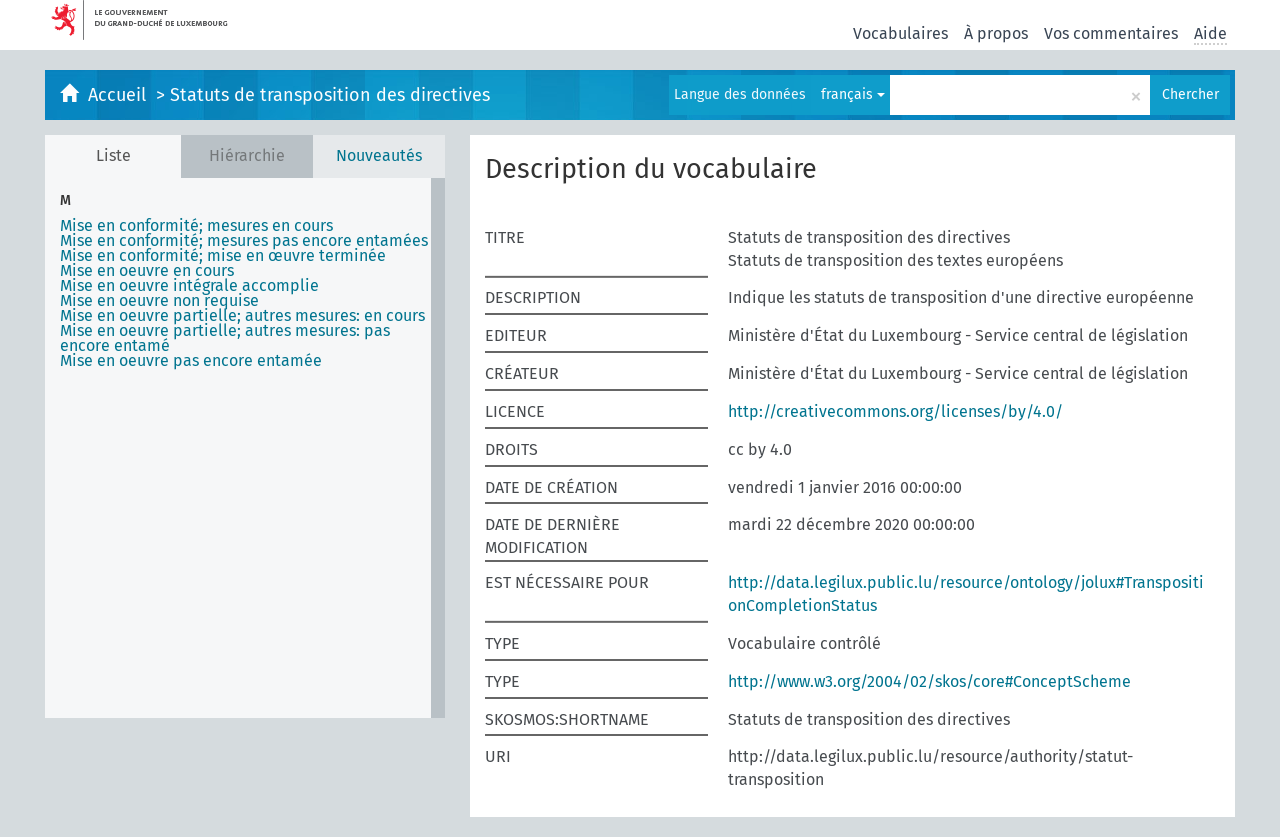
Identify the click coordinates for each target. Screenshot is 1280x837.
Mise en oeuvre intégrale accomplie (189, 285)
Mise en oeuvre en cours (147, 270)
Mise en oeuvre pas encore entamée (191, 360)
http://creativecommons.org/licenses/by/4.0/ (895, 411)
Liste (113, 155)
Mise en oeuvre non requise (159, 300)
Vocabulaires (900, 33)
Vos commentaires (1111, 33)
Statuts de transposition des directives (330, 95)
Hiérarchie (247, 155)
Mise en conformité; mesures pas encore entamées (244, 240)
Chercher (1190, 94)
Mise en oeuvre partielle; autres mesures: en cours (242, 315)
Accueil (119, 95)
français (853, 94)
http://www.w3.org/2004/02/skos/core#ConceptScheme (929, 681)
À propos (996, 33)
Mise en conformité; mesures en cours (196, 225)
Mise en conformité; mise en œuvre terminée (223, 255)
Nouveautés (379, 155)
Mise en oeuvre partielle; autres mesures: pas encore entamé (225, 338)
